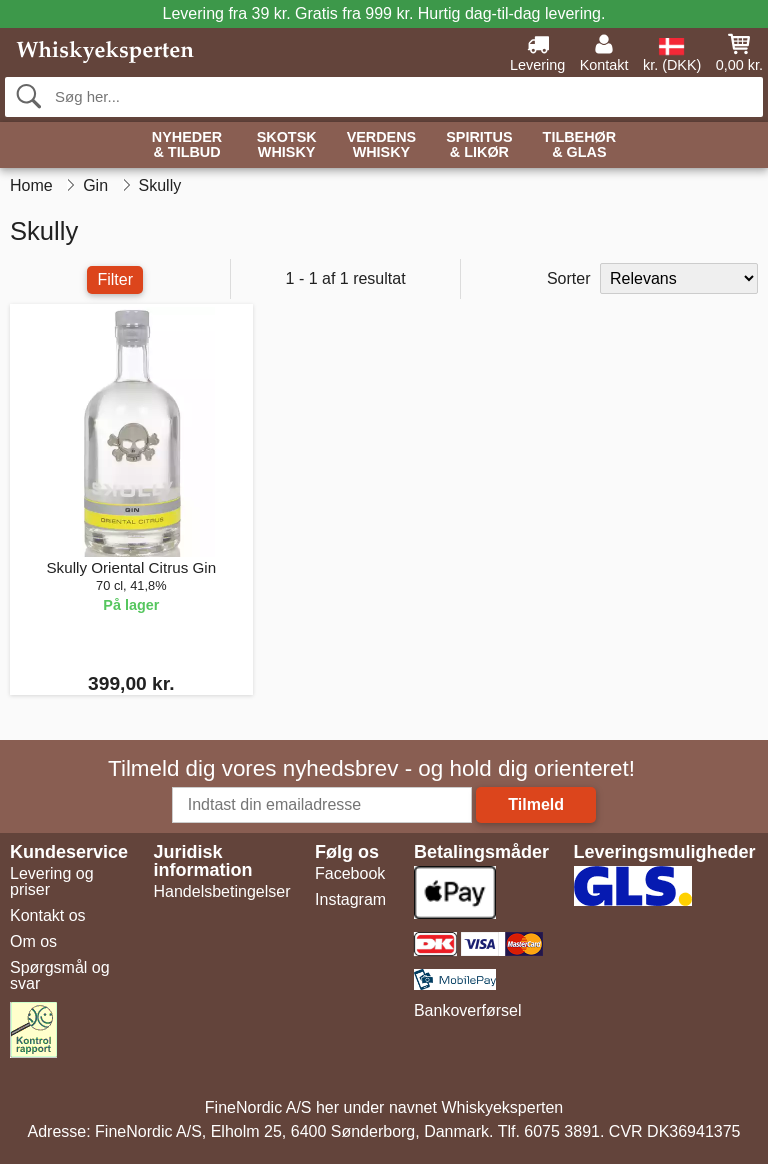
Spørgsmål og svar (60, 975)
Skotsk (287, 145)
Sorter (569, 278)
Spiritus (479, 145)
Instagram (350, 899)
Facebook (350, 873)
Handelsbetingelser (222, 891)
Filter (115, 279)
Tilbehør (580, 145)
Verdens (382, 145)
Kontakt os (48, 915)
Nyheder (187, 145)
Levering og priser (52, 881)
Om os (33, 941)
